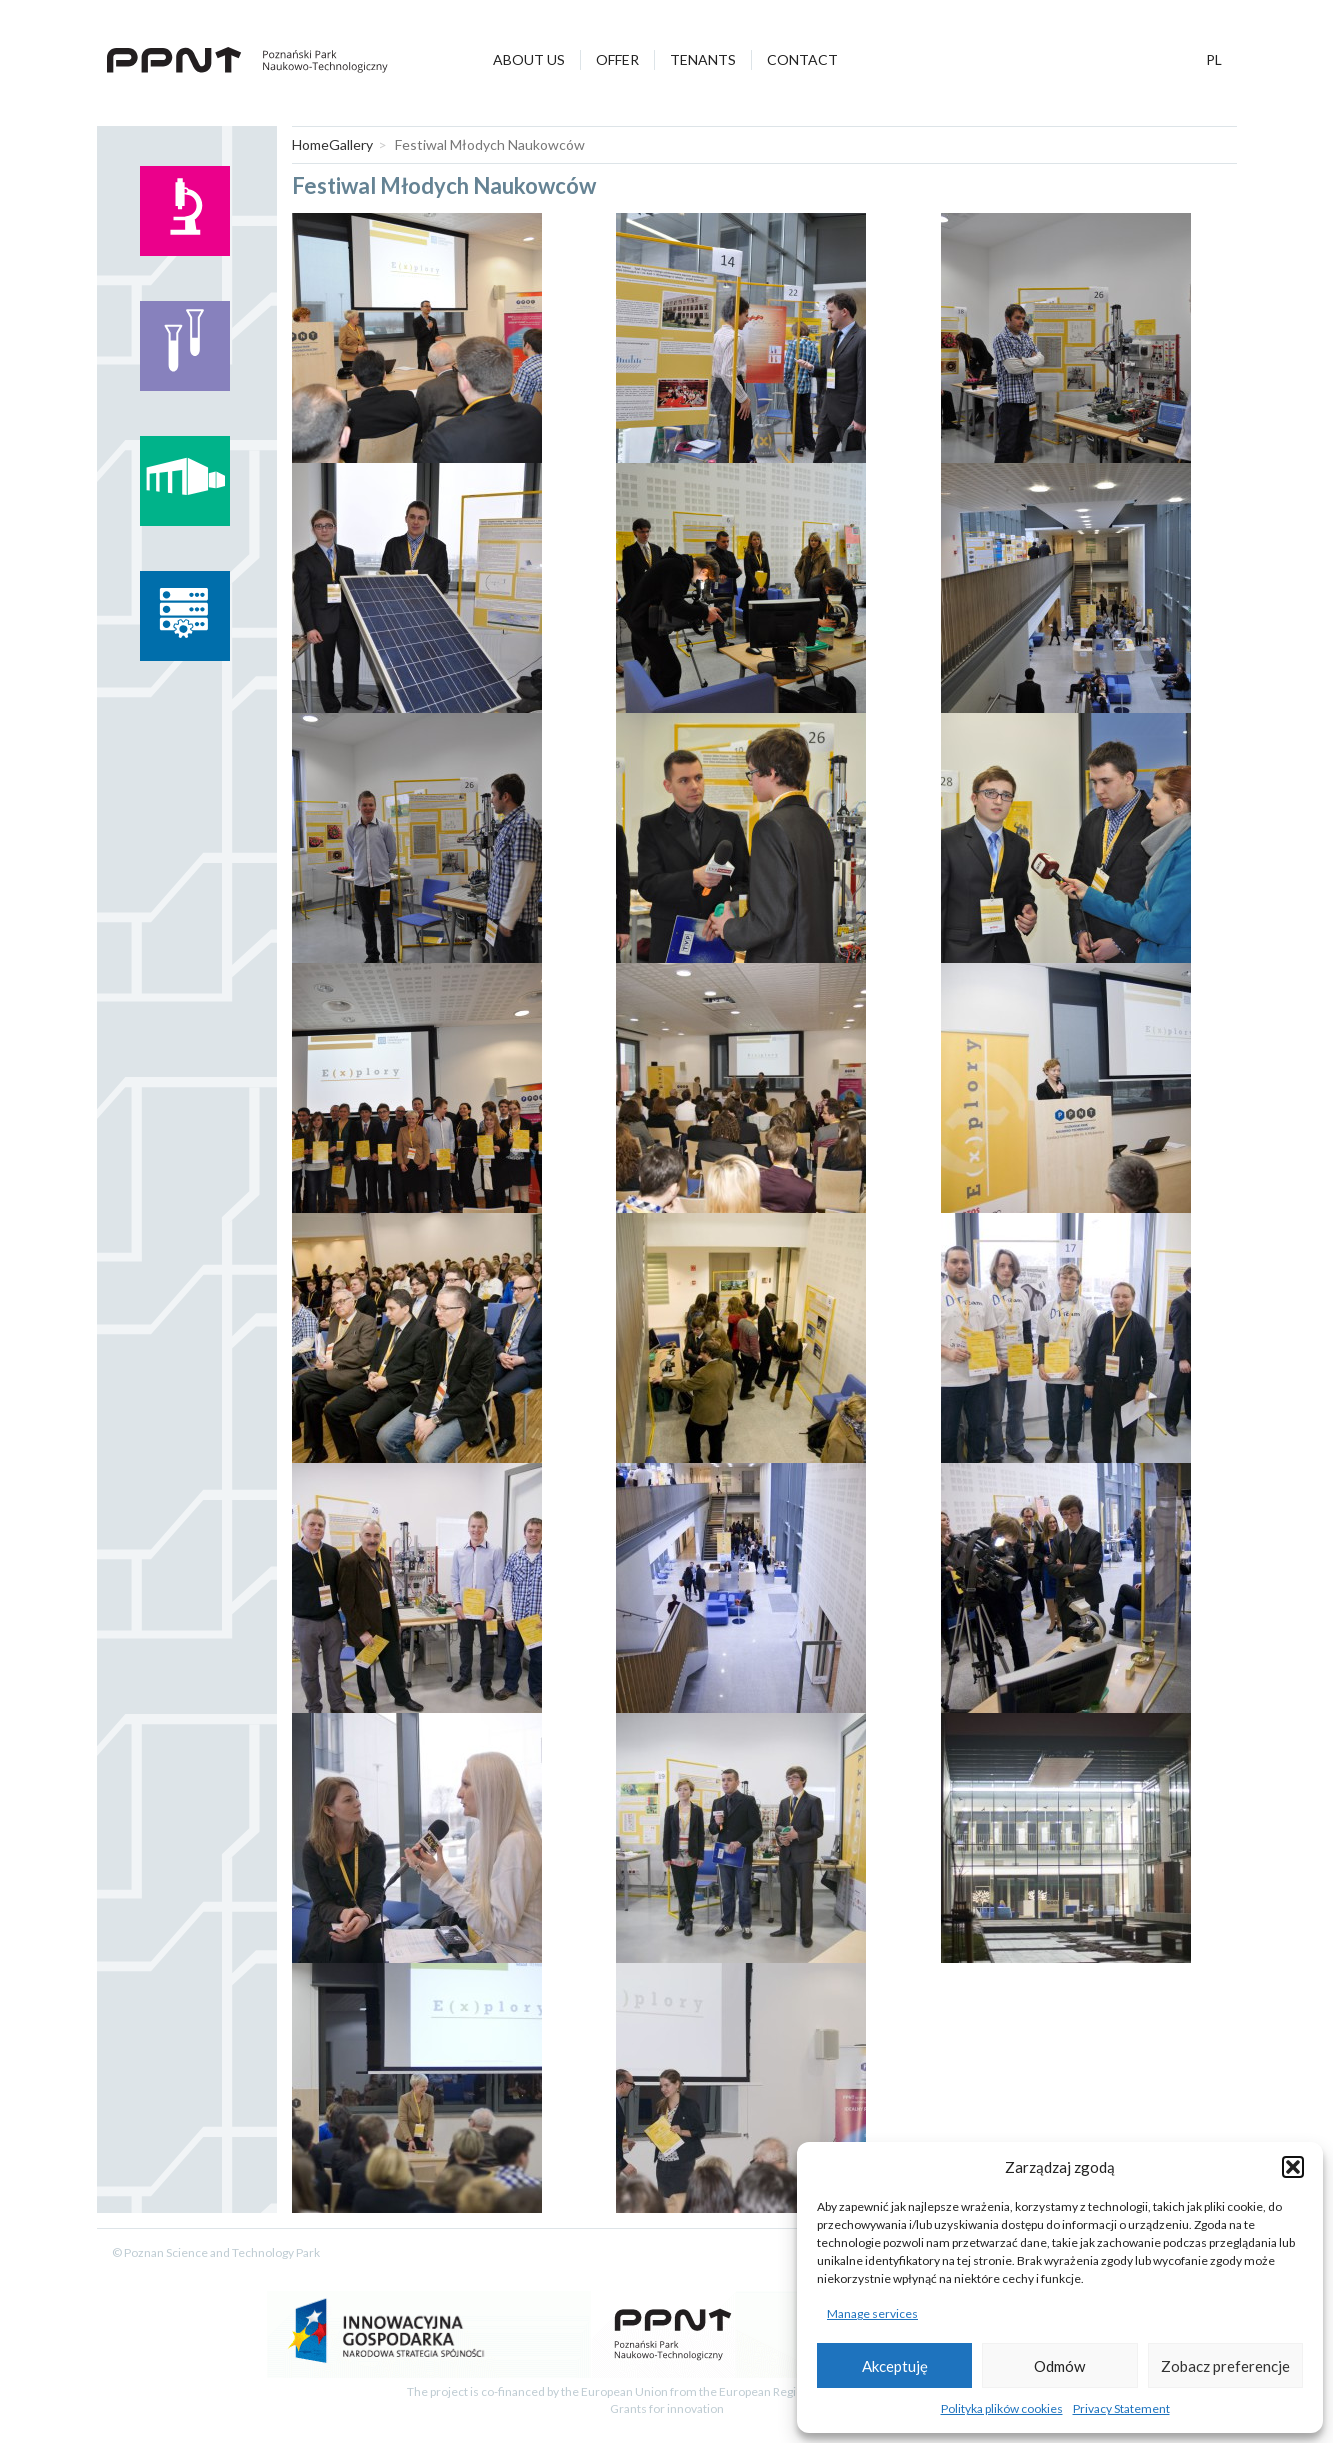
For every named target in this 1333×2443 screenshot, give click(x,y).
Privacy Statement (1121, 2408)
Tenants (703, 59)
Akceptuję (895, 2366)
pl (1214, 59)
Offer (617, 59)
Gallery (351, 144)
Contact (802, 59)
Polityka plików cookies (1002, 2408)
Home (310, 144)
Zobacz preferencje (1225, 2366)
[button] (1293, 2167)
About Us (529, 59)
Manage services (872, 2313)
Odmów (1059, 2366)
